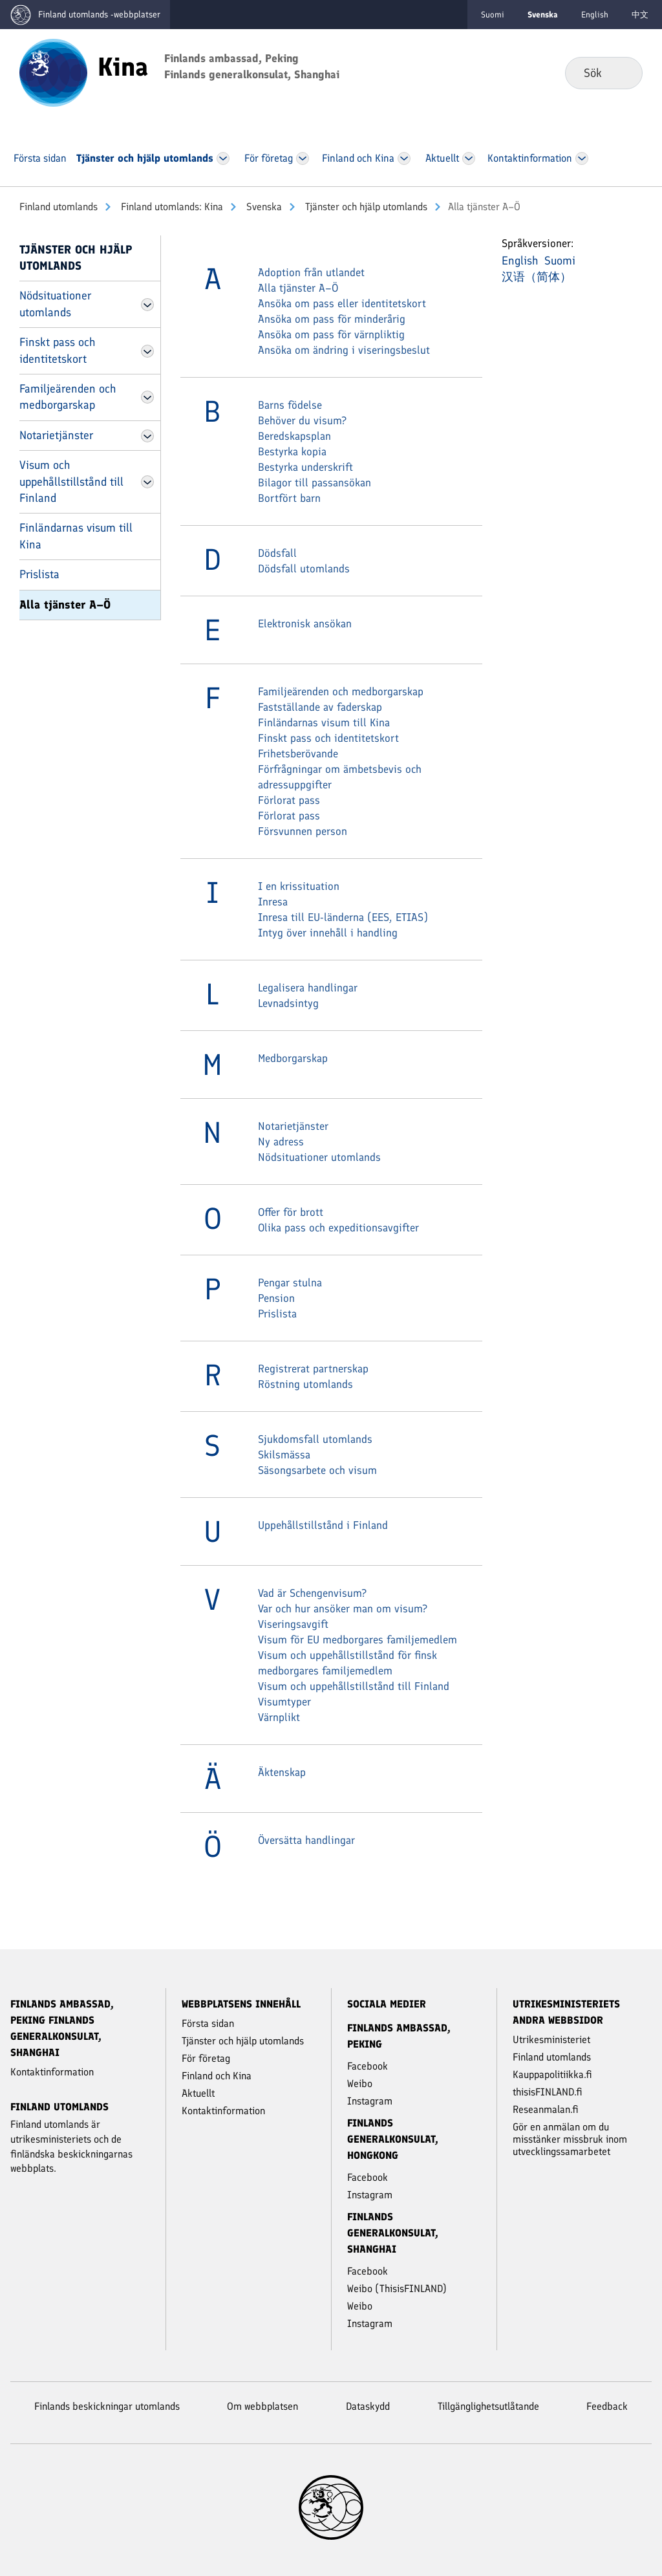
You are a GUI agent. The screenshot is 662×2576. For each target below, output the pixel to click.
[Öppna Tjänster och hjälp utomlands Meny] (222, 158)
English (594, 14)
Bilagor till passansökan (314, 482)
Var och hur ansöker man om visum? (342, 1608)
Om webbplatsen (262, 2406)
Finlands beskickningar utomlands (107, 2406)
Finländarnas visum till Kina (76, 536)
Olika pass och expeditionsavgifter (338, 1227)
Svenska (263, 206)
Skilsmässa (284, 1454)
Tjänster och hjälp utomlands (365, 206)
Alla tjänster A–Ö (65, 605)
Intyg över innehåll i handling (328, 932)
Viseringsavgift (293, 1624)
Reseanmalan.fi (546, 2109)
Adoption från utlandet (311, 272)
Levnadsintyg (288, 1003)
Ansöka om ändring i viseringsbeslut (344, 349)
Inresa (273, 901)
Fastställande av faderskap (320, 706)
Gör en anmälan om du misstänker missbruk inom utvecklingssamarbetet (570, 2139)
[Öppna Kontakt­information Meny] (581, 158)
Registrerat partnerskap (313, 1368)
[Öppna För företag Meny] (303, 158)
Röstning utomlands (305, 1384)
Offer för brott (290, 1212)
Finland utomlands (58, 206)
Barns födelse (290, 404)
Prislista (39, 574)
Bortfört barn (289, 498)
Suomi (492, 14)
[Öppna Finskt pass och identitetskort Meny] (147, 351)
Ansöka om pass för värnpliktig (331, 334)
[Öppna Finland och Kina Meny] (404, 158)
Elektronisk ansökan (305, 623)
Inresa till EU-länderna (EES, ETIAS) (343, 917)
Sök (622, 72)
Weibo (359, 2083)
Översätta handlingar (306, 1840)
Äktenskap (282, 1772)
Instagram (369, 2101)
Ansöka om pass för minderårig (331, 318)
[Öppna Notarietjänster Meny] (147, 436)
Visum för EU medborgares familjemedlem (357, 1639)
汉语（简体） (536, 277)
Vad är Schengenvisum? (312, 1592)
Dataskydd (368, 2406)
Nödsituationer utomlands (55, 303)
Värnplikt (279, 1717)
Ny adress (281, 1141)
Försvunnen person (302, 831)
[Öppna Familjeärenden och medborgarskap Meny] (147, 397)
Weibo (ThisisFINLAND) (397, 2288)
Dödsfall (277, 553)
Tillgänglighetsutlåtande (488, 2406)
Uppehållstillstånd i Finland (323, 1525)
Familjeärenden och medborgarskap (67, 397)
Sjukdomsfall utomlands (315, 1439)
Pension (276, 1298)
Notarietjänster (56, 435)
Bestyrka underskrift (305, 466)
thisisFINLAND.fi (547, 2092)
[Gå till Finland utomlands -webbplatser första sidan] (85, 14)
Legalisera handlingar (308, 987)
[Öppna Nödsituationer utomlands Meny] (147, 305)
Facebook (367, 2066)
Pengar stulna (290, 1282)
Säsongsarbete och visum (317, 1470)
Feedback (607, 2406)
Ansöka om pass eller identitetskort (342, 303)
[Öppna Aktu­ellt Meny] (468, 158)
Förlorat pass (289, 800)
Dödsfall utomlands (304, 568)
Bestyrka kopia (292, 451)
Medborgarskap (293, 1058)
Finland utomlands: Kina (170, 206)
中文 (640, 14)
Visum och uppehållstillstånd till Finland (71, 481)
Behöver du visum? (302, 420)
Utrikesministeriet (551, 2039)
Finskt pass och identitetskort (57, 350)
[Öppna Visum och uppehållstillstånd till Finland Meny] (147, 482)
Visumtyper (284, 1701)
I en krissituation (298, 886)
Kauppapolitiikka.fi (552, 2074)
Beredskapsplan (294, 435)
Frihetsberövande (298, 753)
